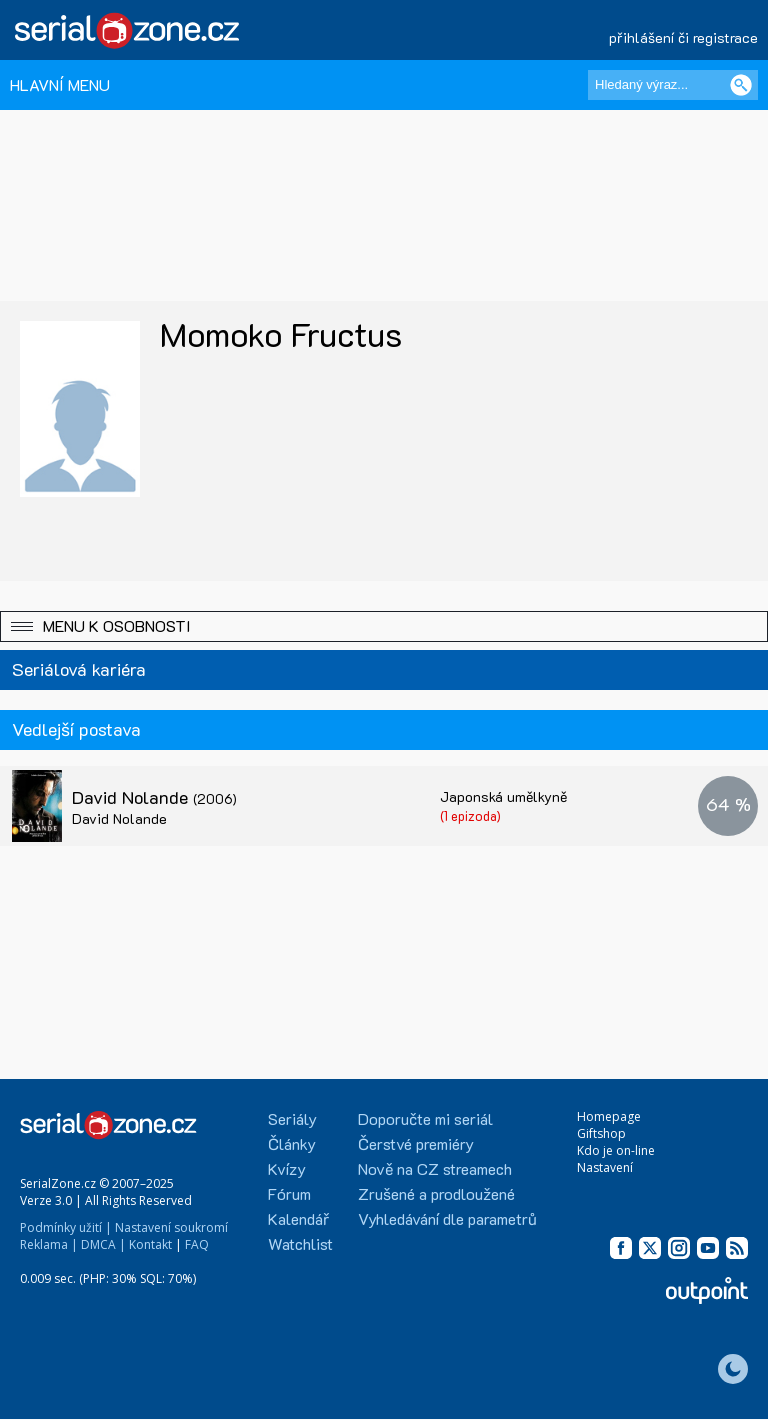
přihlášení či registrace (683, 37)
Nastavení (605, 1167)
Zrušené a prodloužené (436, 1193)
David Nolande (154, 797)
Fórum (289, 1193)
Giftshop (601, 1133)
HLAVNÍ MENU (60, 84)
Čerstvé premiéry (416, 1143)
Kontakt (150, 1244)
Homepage (609, 1116)
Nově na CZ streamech (435, 1168)
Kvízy (287, 1168)
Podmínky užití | (66, 1227)
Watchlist (300, 1243)
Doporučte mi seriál (425, 1118)
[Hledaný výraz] (673, 85)
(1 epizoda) (470, 815)
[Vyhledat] (741, 85)
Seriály (292, 1118)
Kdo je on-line (616, 1150)
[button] (384, 626)
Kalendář (298, 1218)
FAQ (197, 1244)
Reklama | (49, 1244)
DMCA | (103, 1244)
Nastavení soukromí (171, 1227)
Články (292, 1143)
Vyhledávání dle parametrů (447, 1218)
